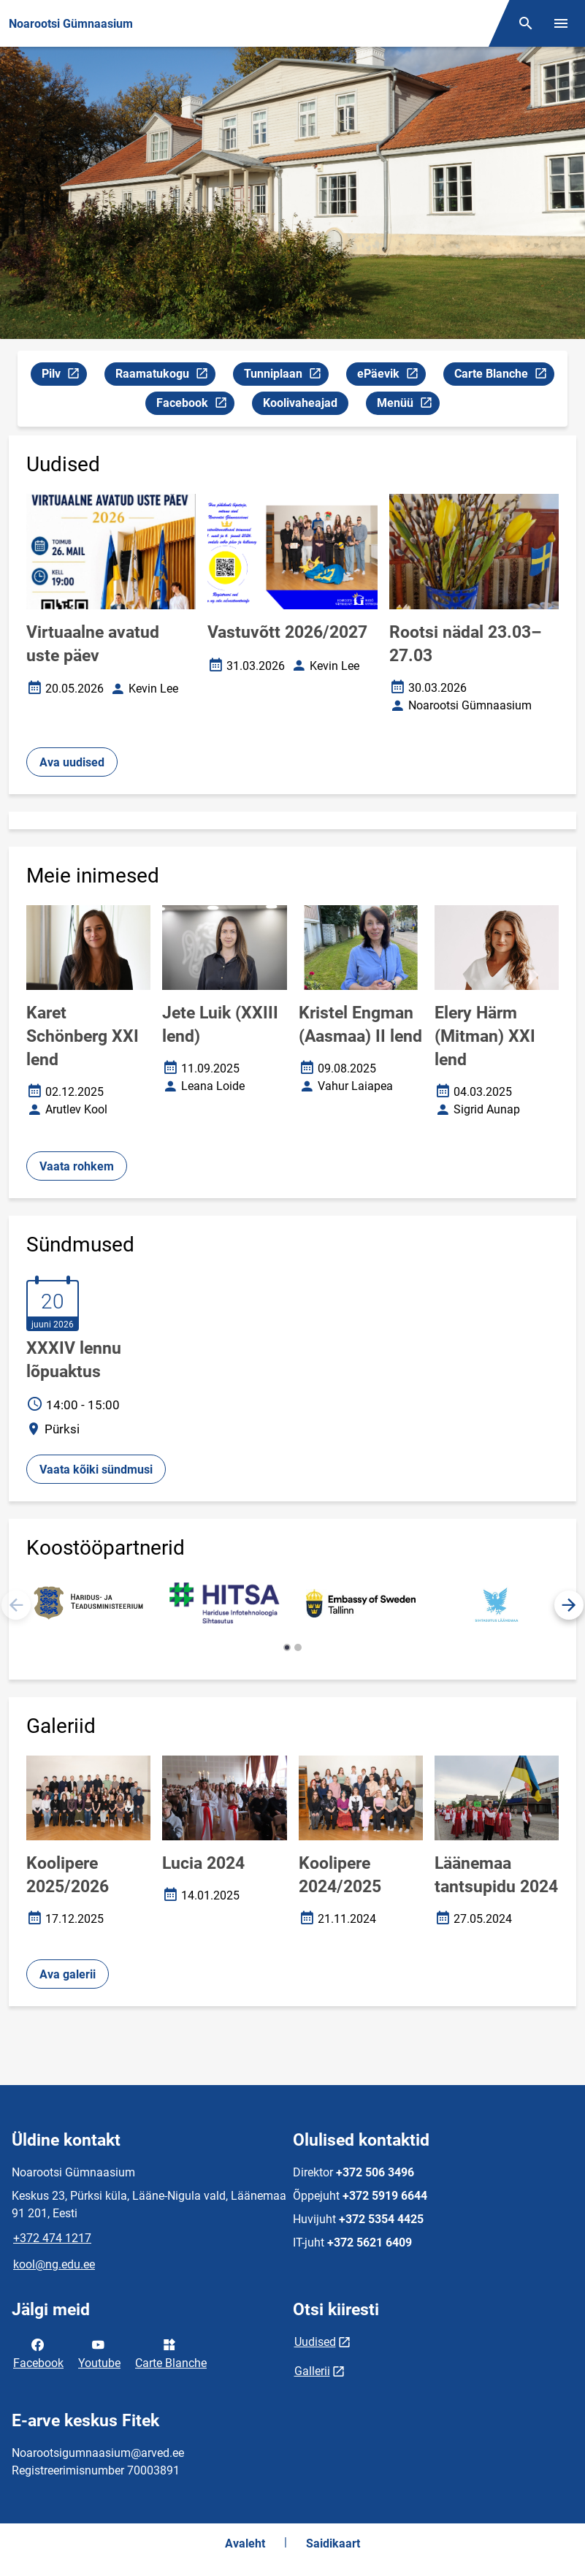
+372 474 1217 (52, 2238)
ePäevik (391, 376)
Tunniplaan (286, 376)
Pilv (64, 376)
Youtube (99, 2352)
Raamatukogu (165, 376)
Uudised (315, 2342)
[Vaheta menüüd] (561, 23)
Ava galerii (67, 1974)
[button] (569, 1605)
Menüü (408, 405)
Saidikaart (333, 2543)
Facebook (195, 405)
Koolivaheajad (300, 403)
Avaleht (245, 2543)
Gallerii (312, 2371)
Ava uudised (71, 762)
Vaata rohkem (76, 1166)
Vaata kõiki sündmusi (96, 1469)
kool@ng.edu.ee (54, 2264)
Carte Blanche (504, 376)
